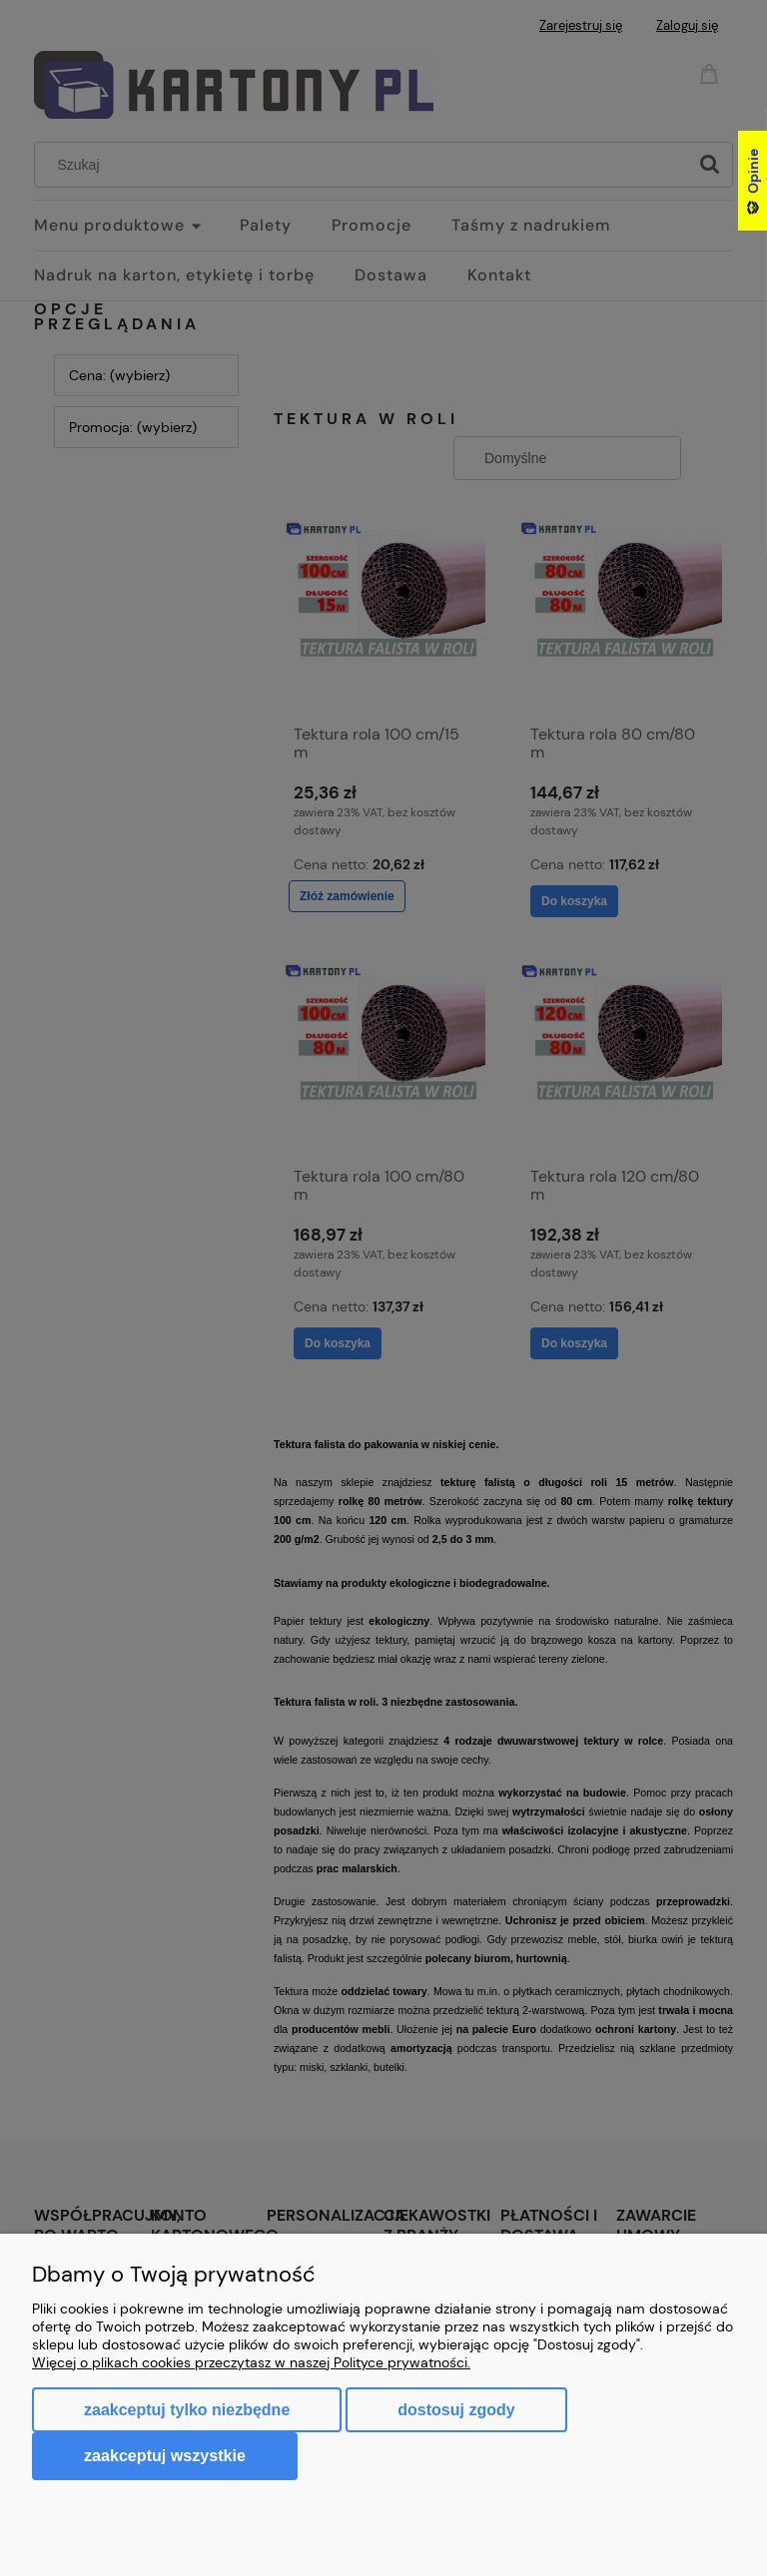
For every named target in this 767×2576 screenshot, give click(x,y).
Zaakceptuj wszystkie (165, 2455)
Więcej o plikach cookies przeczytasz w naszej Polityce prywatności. (251, 2362)
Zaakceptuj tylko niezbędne (187, 2409)
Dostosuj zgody (455, 2409)
